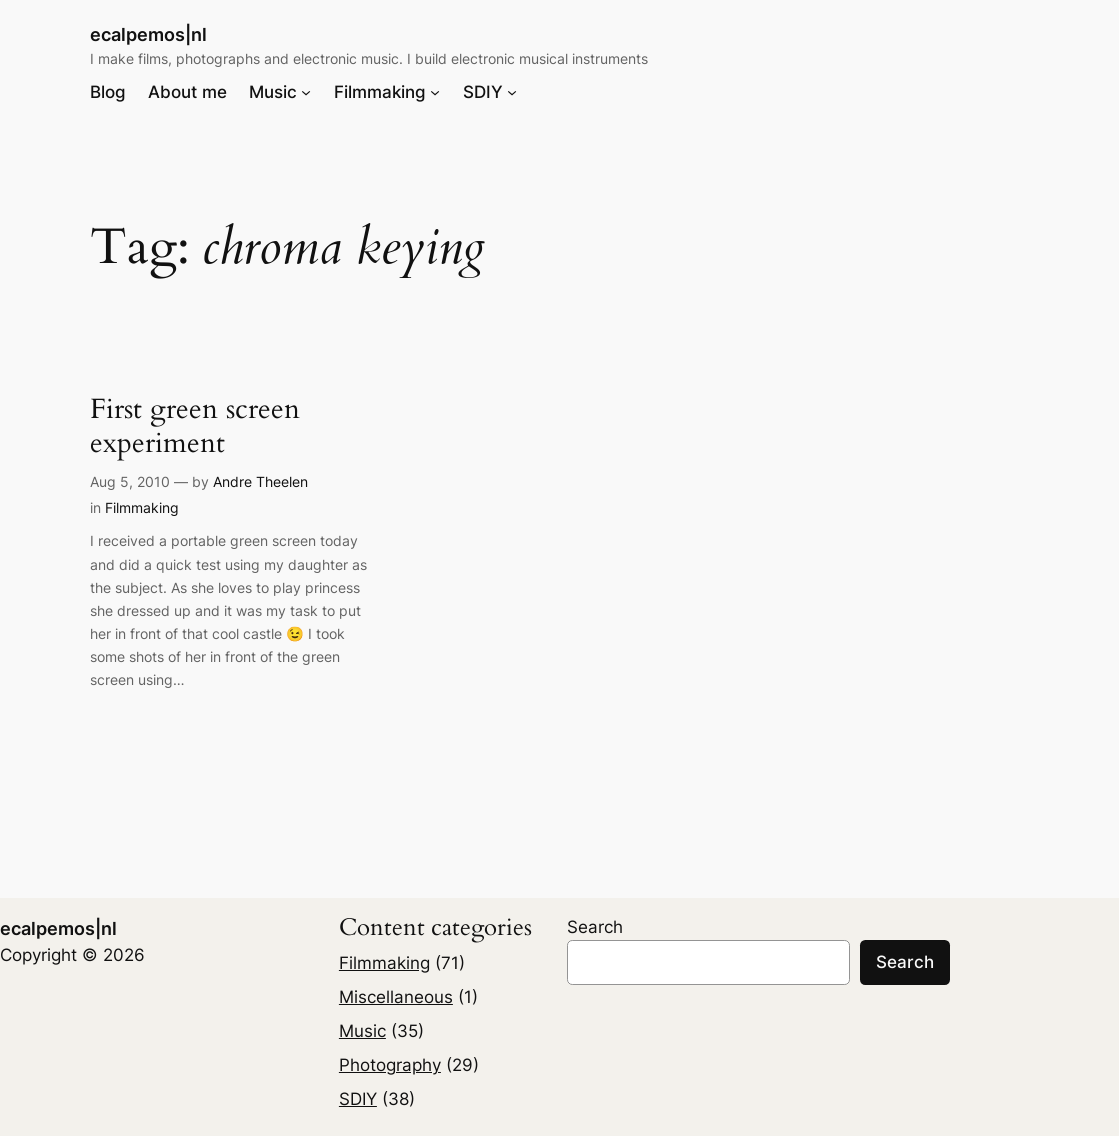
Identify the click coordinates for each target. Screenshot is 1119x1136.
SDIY (358, 1099)
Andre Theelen (260, 481)
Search (595, 927)
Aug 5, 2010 (130, 481)
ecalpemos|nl (148, 34)
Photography (390, 1065)
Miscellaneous (396, 997)
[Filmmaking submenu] (435, 92)
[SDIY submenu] (512, 92)
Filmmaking (142, 507)
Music (362, 1031)
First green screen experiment (195, 426)
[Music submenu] (306, 92)
